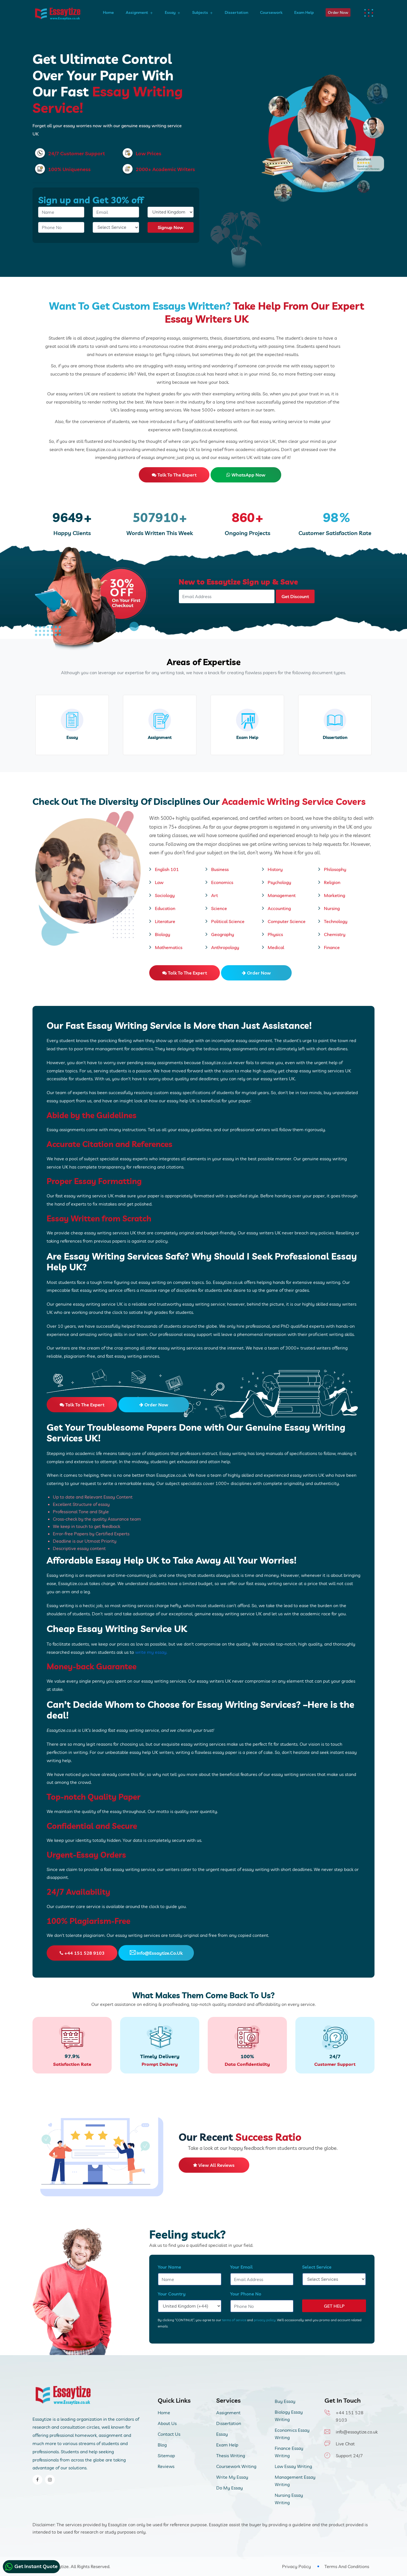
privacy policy (264, 2320)
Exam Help (304, 12)
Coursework (271, 12)
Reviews (166, 2466)
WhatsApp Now (245, 475)
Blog (162, 2445)
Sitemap (166, 2455)
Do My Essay (229, 2488)
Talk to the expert (174, 475)
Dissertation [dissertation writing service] (335, 737)
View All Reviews (214, 2165)
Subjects (200, 12)
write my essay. (151, 1652)
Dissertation (236, 12)
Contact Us (169, 2434)
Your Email (241, 2267)
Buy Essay (285, 2401)
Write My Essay (232, 2477)
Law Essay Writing (293, 2466)
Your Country (172, 2294)
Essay (170, 12)
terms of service (234, 2320)
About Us (167, 2423)
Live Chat (345, 2443)
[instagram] (50, 2480)
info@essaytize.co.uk (156, 1953)
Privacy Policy (296, 2566)
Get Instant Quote (31, 2566)
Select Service (317, 2267)
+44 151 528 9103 (82, 1953)
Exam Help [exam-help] (247, 737)
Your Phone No (245, 2294)
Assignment (137, 12)
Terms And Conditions (346, 2566)
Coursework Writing (236, 2466)
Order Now (338, 12)
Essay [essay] (72, 737)
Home (108, 12)
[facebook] (37, 2480)
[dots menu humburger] (369, 13)
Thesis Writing (230, 2455)
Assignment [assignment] (160, 737)
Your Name (169, 2267)
